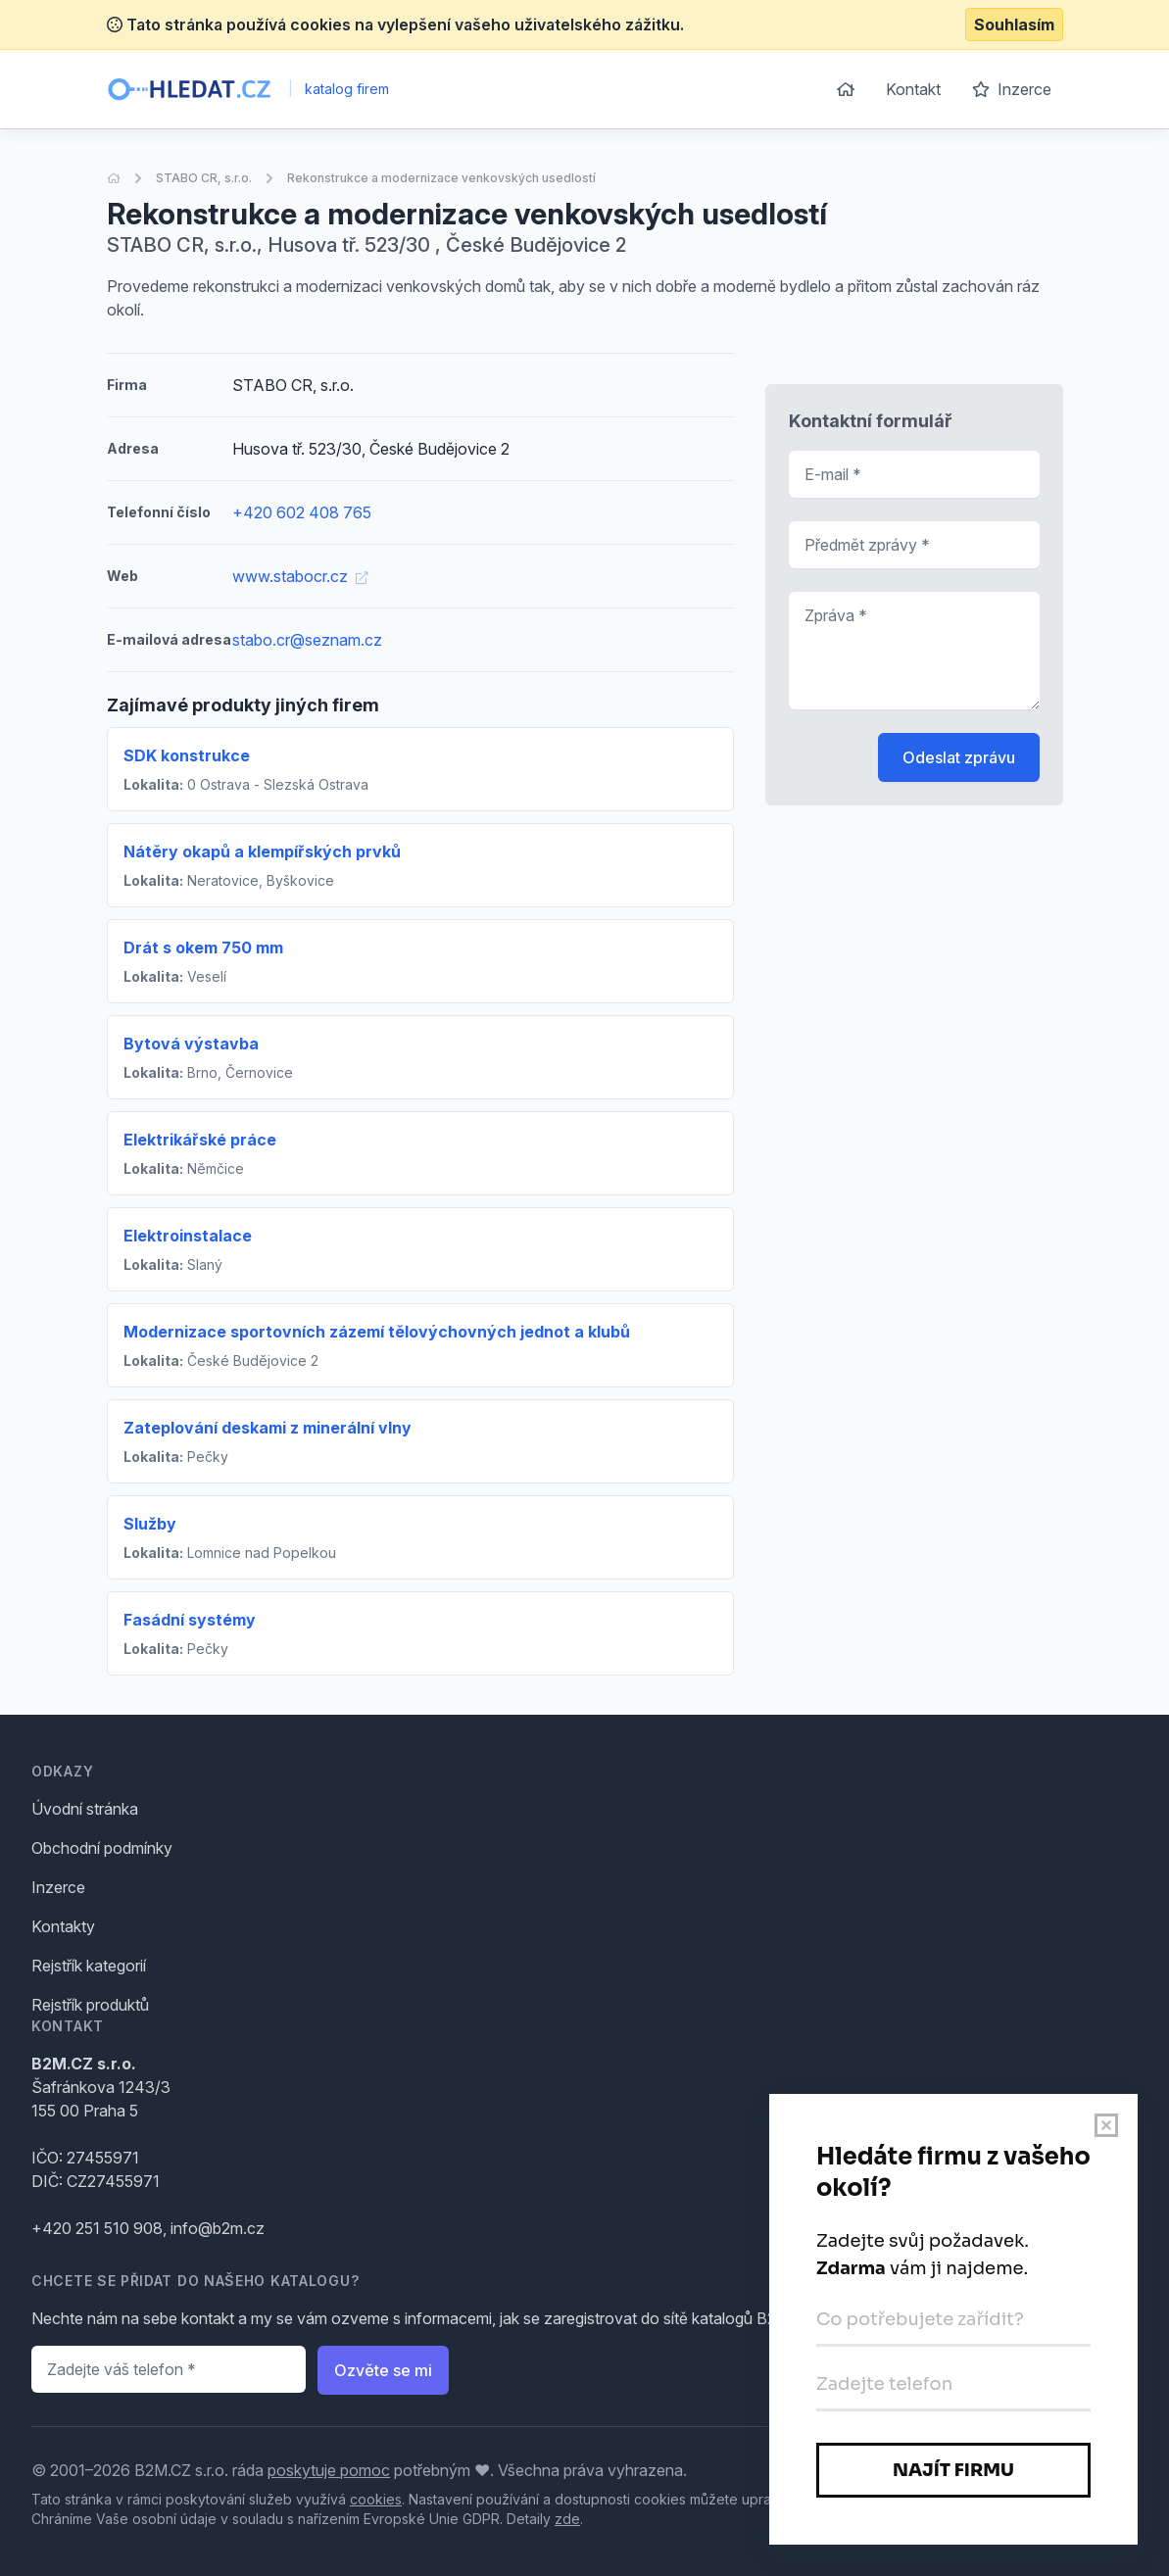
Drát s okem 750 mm (203, 947)
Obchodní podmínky (101, 1848)
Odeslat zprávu (958, 757)
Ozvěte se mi (383, 2370)
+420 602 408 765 (301, 512)
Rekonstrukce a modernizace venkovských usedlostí (441, 177)
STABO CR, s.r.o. (204, 177)
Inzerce (1011, 89)
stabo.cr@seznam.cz (307, 640)
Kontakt (913, 89)
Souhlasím (1014, 24)
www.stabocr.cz (299, 576)
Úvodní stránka (84, 1809)
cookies (376, 2499)
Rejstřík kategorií (88, 1965)
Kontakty (63, 1926)
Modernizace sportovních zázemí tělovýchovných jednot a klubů (376, 1331)
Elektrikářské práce (199, 1139)
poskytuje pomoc (329, 2470)
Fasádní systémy (189, 1619)
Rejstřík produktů (90, 2005)
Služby (149, 1523)
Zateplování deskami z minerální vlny (267, 1427)
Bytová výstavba (191, 1043)
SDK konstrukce (186, 755)
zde (567, 2518)
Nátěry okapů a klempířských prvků (262, 851)
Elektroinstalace (187, 1235)
